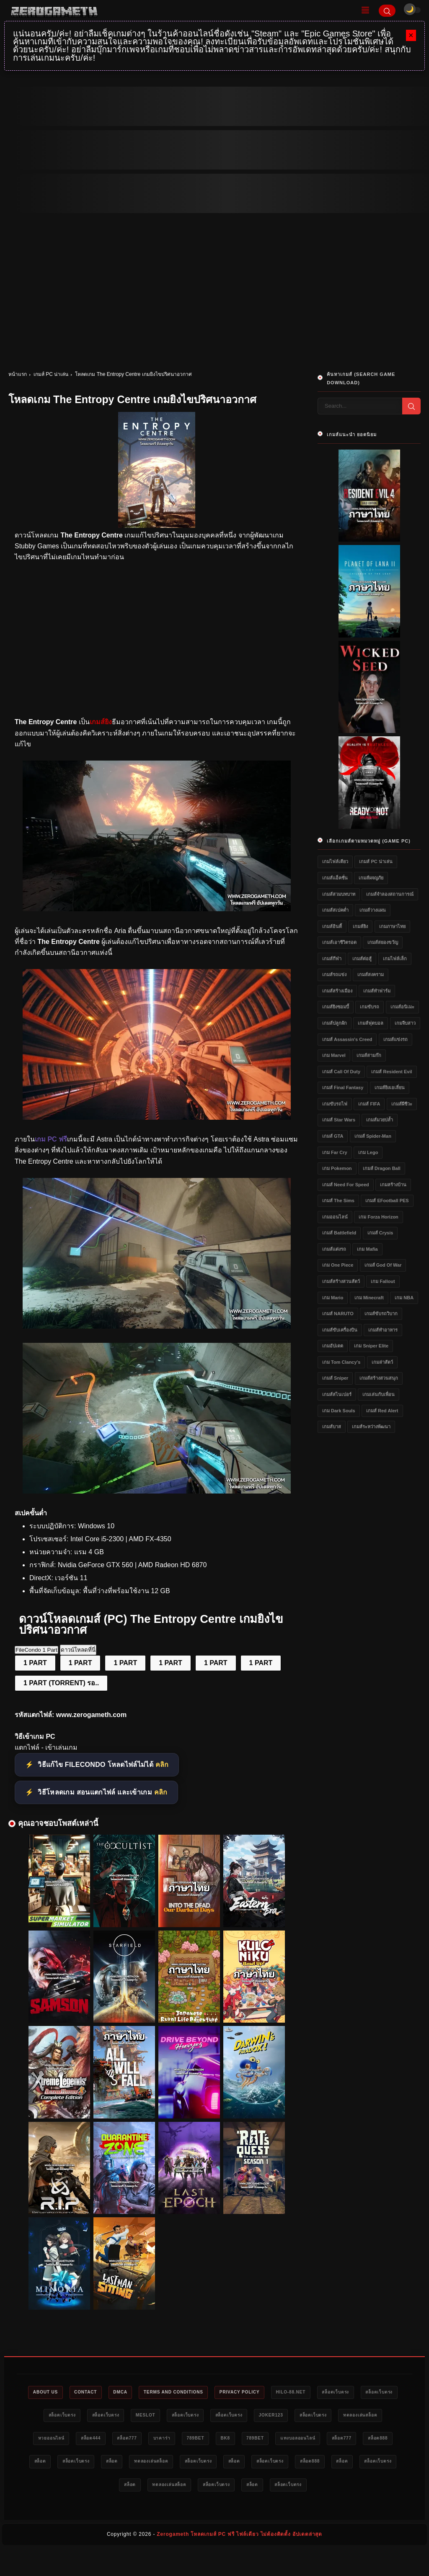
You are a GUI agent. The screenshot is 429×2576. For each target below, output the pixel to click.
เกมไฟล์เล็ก (395, 958)
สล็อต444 (173, 2440)
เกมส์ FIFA (369, 1103)
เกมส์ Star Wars (338, 1119)
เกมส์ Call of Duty (341, 1071)
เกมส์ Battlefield (339, 1232)
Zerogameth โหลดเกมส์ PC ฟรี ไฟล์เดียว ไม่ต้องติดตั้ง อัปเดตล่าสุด (239, 2561)
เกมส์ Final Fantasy (342, 1087)
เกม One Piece (337, 1264)
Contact (95, 2392)
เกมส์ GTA (332, 1136)
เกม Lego (368, 1152)
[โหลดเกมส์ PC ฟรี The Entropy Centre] (157, 909)
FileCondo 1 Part (36, 1650)
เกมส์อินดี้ (332, 926)
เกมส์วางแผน (372, 910)
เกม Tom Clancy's (341, 1362)
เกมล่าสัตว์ (382, 1362)
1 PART (35, 1662)
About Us (50, 2392)
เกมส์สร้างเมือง (337, 990)
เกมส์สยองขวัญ (382, 942)
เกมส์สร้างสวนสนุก (378, 1378)
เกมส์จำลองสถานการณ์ (389, 894)
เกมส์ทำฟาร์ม (376, 990)
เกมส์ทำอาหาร (383, 1329)
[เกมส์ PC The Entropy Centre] (157, 1117)
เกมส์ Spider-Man (372, 1136)
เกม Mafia (367, 1249)
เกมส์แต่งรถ (334, 1249)
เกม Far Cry (334, 1152)
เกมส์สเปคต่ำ (335, 910)
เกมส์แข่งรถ (395, 1039)
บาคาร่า (254, 2440)
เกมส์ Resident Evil (391, 1071)
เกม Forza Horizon (378, 1216)
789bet (291, 2440)
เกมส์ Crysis (380, 1232)
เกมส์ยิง (360, 926)
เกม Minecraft (369, 1297)
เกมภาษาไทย (392, 926)
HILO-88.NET (323, 2392)
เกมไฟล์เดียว (335, 861)
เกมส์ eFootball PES (386, 1200)
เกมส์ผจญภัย (371, 877)
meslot (190, 2416)
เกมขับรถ (369, 1006)
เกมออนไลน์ (335, 1216)
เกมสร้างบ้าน (393, 1184)
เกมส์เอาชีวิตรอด (339, 942)
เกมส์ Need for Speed (345, 1184)
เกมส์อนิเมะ (402, 1006)
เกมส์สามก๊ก (369, 1055)
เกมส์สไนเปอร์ (336, 1394)
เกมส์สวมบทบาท (338, 894)
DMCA (134, 2392)
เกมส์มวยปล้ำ (379, 1119)
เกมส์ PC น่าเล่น (51, 374)
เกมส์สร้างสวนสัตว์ (341, 1281)
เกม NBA (404, 1297)
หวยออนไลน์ (128, 2440)
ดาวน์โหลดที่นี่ (78, 1650)
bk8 (325, 2440)
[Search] (387, 11)
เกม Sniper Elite (371, 1345)
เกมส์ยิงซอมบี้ (335, 1006)
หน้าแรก (17, 374)
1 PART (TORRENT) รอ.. (61, 1682)
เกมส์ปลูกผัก (334, 1023)
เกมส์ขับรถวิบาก (381, 1313)
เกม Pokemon (337, 1168)
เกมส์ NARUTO (338, 1313)
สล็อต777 (214, 2440)
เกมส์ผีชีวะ (401, 1103)
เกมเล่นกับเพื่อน (378, 1394)
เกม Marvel (334, 1055)
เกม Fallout (383, 1281)
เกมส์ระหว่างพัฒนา (371, 1426)
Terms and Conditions (194, 2392)
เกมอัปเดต (332, 1345)
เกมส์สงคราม (370, 974)
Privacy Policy (266, 2392)
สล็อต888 (152, 2464)
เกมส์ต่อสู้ (362, 958)
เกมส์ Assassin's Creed (347, 1039)
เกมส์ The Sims (338, 1200)
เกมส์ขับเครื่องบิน (339, 1329)
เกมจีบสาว (405, 1023)
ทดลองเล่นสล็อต (76, 2440)
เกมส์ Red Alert (382, 1410)
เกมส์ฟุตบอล (370, 1023)
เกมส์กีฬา (331, 958)
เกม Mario (332, 1297)
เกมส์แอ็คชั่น (335, 877)
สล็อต (189, 2464)
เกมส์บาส (331, 1426)
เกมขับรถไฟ (334, 1103)
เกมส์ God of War (383, 1264)
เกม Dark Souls (338, 1410)
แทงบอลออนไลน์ (62, 2464)
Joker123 (331, 2416)
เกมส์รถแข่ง (334, 974)
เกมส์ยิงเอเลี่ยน (390, 1087)
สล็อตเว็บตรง (373, 2392)
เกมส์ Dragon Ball (382, 1168)
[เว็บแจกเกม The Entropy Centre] (157, 1326)
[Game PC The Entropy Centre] (157, 1491)
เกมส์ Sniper (335, 1378)
